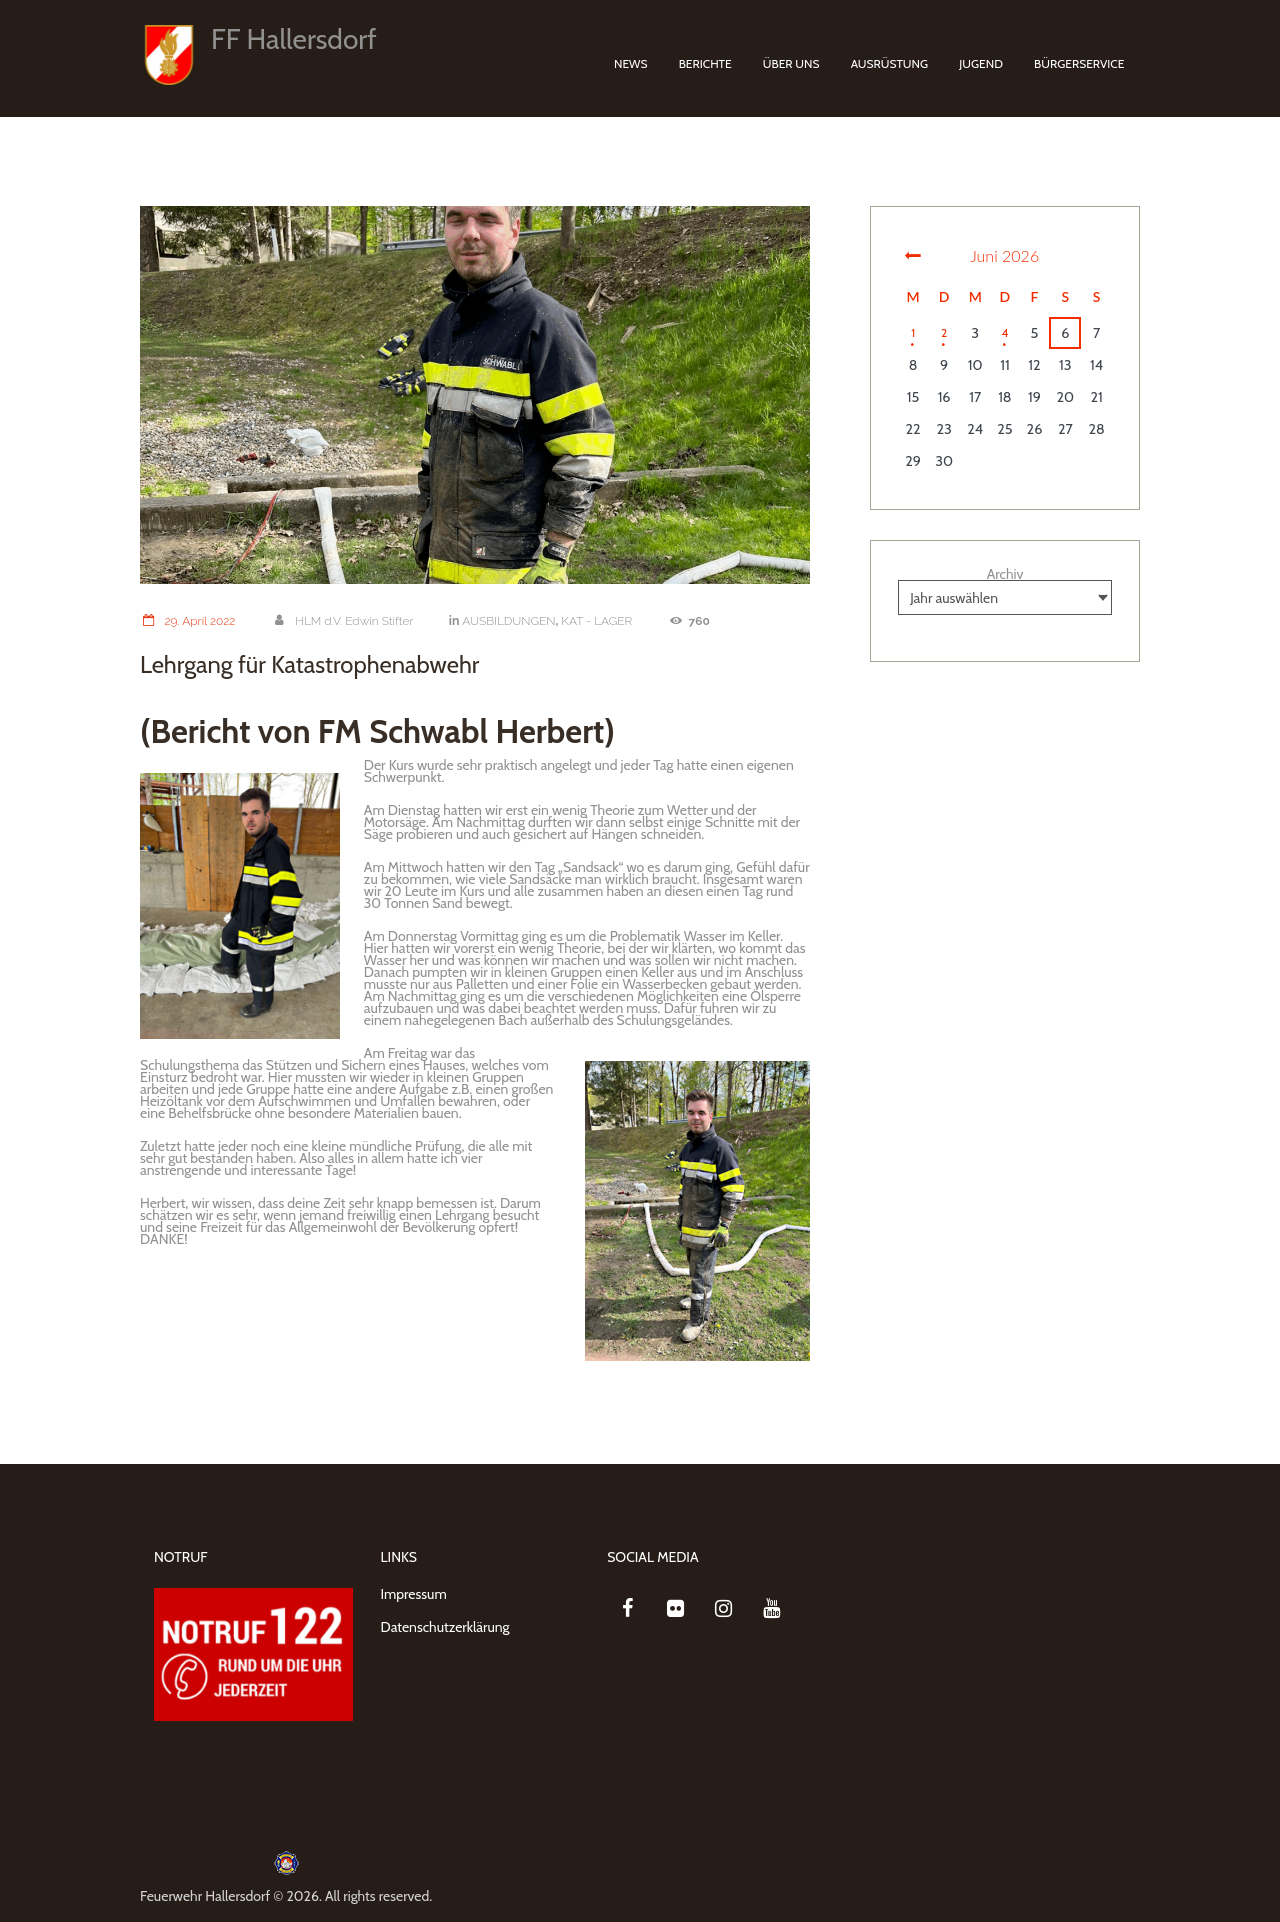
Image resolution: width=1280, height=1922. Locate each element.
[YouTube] (771, 1609)
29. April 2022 (188, 620)
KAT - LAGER (606, 620)
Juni (1004, 255)
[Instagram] (723, 1609)
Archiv (1005, 574)
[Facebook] (627, 1609)
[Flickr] (675, 1609)
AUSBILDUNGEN (516, 620)
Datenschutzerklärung (445, 1627)
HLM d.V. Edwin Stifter (346, 620)
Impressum (414, 1594)
